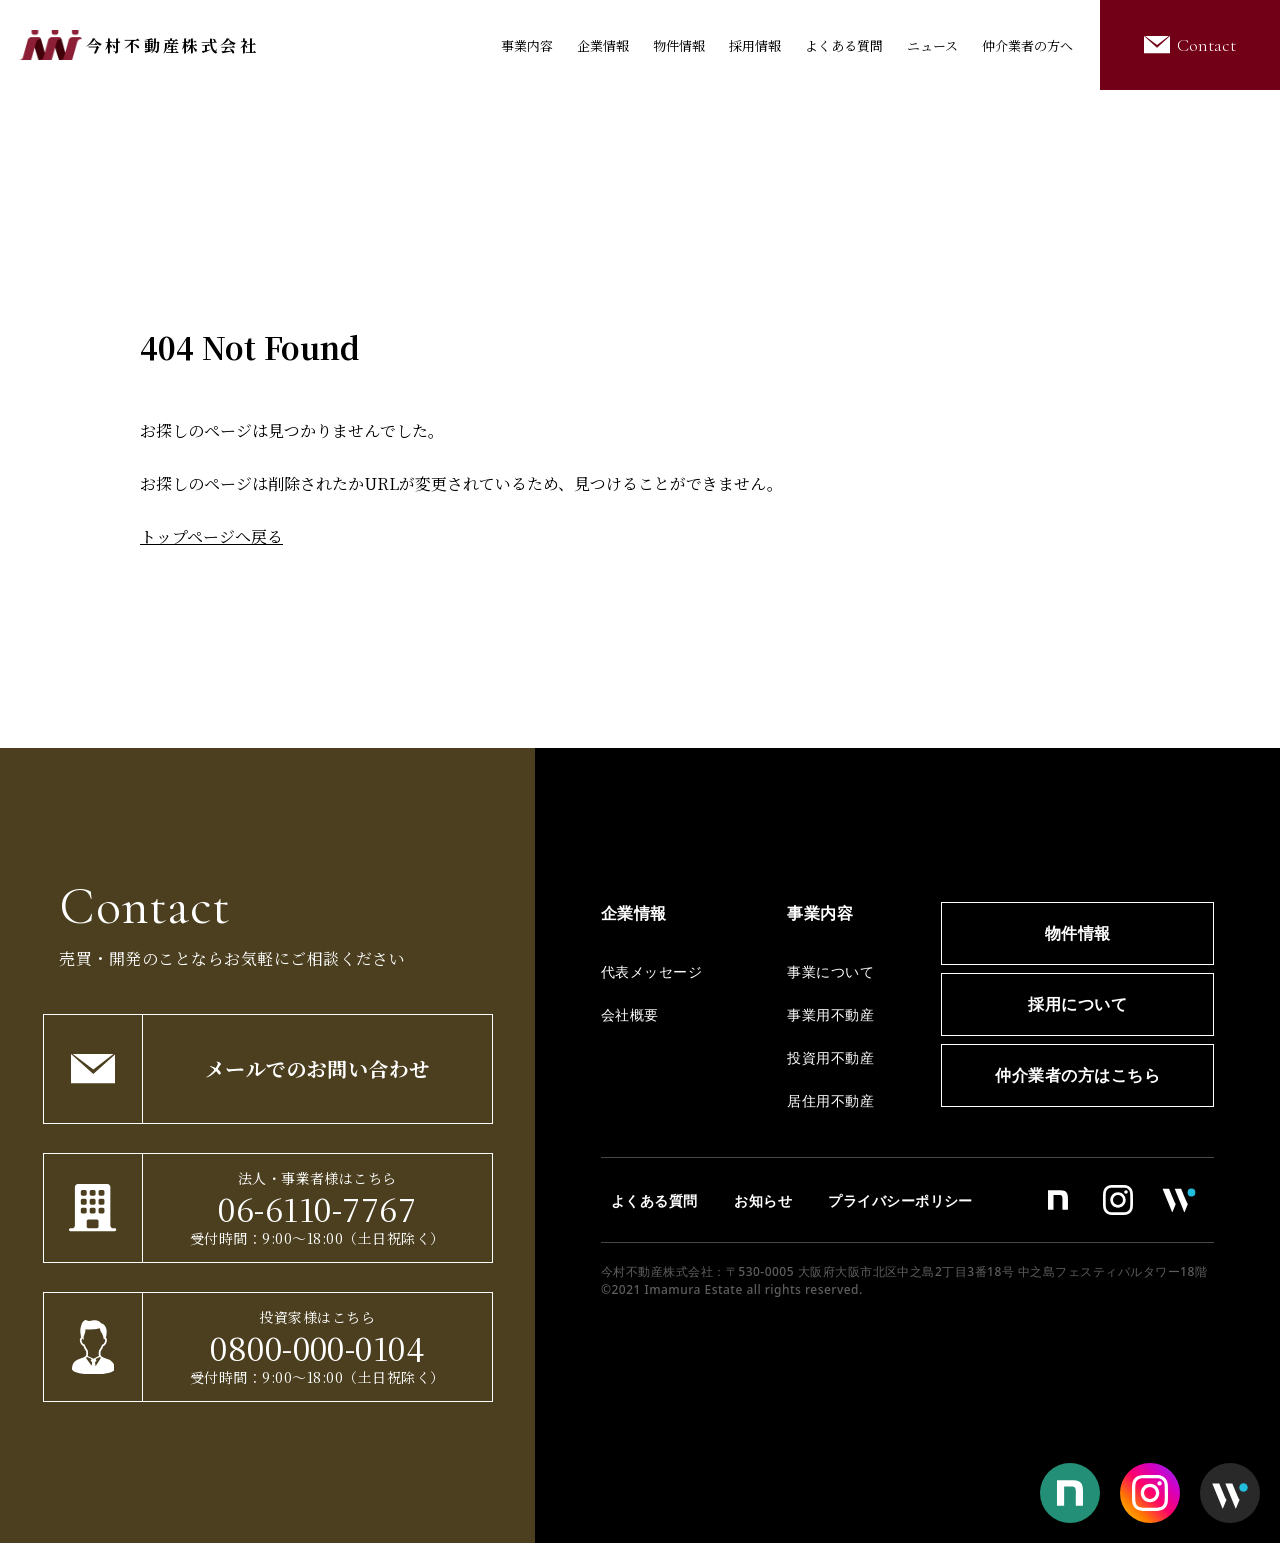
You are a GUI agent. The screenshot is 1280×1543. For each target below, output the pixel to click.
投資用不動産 (830, 1057)
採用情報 (755, 45)
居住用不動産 (830, 1100)
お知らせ (763, 1200)
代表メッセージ (651, 971)
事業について (830, 971)
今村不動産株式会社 (172, 45)
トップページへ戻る (211, 536)
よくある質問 (844, 45)
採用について (1077, 1004)
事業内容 (527, 45)
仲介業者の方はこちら (1077, 1075)
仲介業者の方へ (1027, 45)
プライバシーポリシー (900, 1200)
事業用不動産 (830, 1014)
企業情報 (603, 45)
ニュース (932, 45)
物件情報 (679, 45)
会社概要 (630, 1014)
